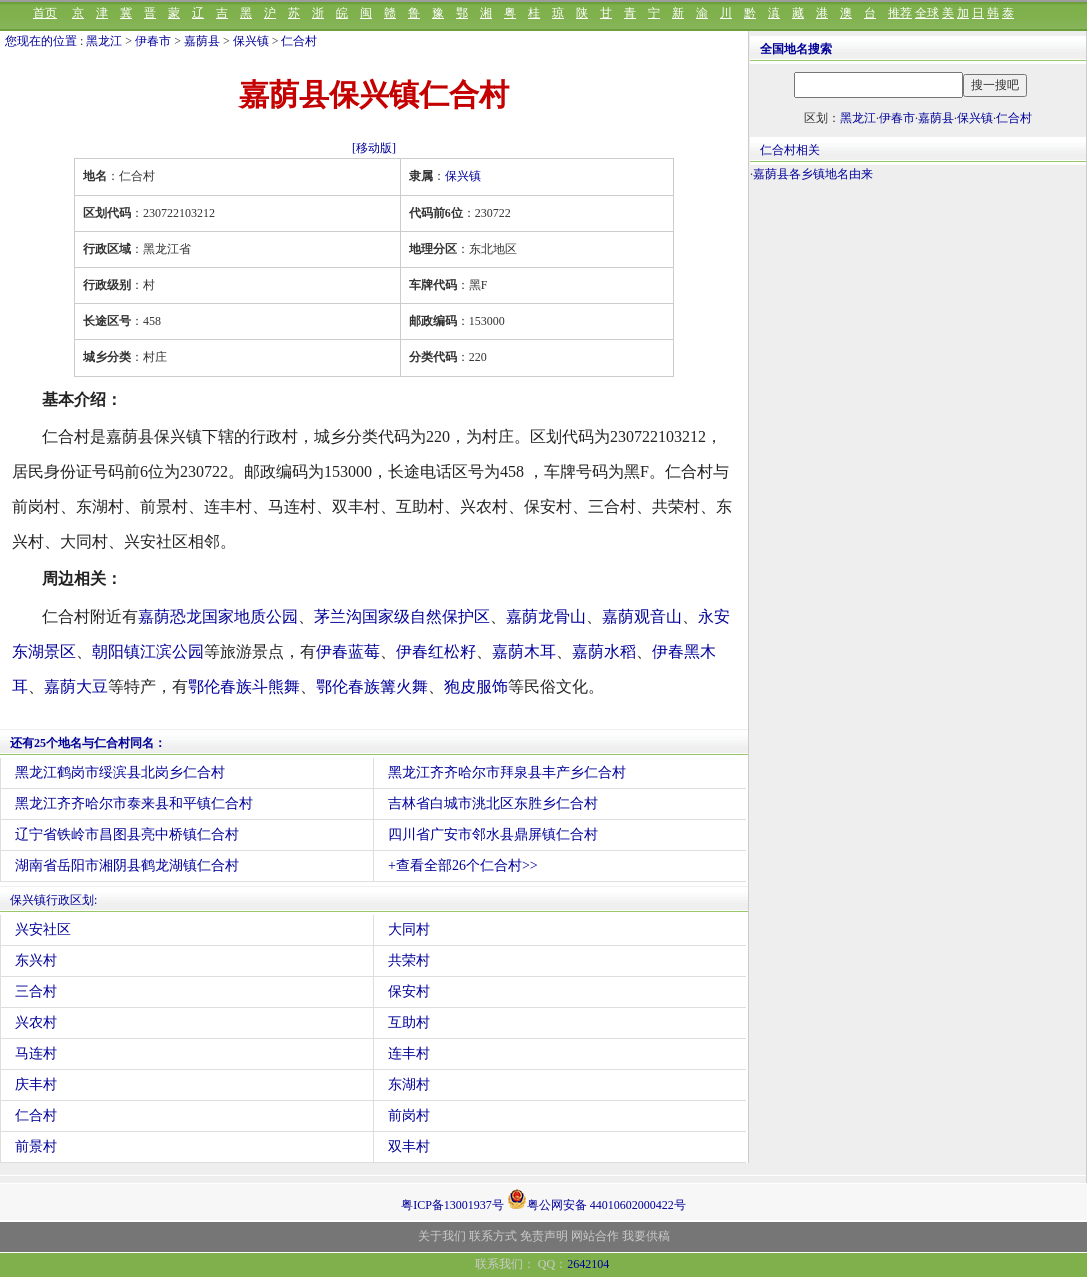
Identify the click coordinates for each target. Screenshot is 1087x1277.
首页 (45, 13)
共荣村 (409, 960)
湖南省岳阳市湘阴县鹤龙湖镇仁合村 (127, 865)
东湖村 (409, 1084)
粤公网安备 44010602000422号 (596, 1199)
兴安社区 (43, 929)
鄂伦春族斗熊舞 (244, 686)
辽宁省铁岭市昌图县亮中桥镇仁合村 (127, 834)
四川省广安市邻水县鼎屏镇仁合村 (493, 834)
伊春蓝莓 (348, 651)
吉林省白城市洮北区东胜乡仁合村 (493, 803)
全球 (927, 13)
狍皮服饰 (476, 686)
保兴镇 (251, 41)
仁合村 (299, 41)
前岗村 (409, 1115)
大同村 (409, 929)
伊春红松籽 (436, 651)
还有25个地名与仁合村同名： (88, 743)
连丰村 (409, 1053)
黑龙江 (104, 41)
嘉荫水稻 (604, 651)
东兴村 (36, 960)
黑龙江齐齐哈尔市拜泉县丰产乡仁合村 (507, 772)
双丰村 (409, 1146)
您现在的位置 (41, 41)
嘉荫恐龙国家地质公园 (218, 616)
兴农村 (36, 1022)
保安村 (409, 991)
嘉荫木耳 (524, 651)
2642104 (588, 1264)
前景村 (36, 1146)
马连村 (36, 1053)
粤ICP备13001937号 (452, 1205)
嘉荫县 (202, 41)
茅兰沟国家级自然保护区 (402, 616)
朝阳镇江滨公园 (148, 651)
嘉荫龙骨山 (546, 616)
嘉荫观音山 (642, 616)
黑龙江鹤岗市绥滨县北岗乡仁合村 (120, 772)
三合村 (36, 991)
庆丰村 (36, 1084)
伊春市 (153, 41)
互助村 (409, 1022)
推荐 (900, 13)
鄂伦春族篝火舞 (372, 686)
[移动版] (374, 148)
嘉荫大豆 (76, 686)
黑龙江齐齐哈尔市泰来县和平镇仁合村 (134, 803)
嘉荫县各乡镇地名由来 (813, 174)
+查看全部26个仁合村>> (463, 865)
